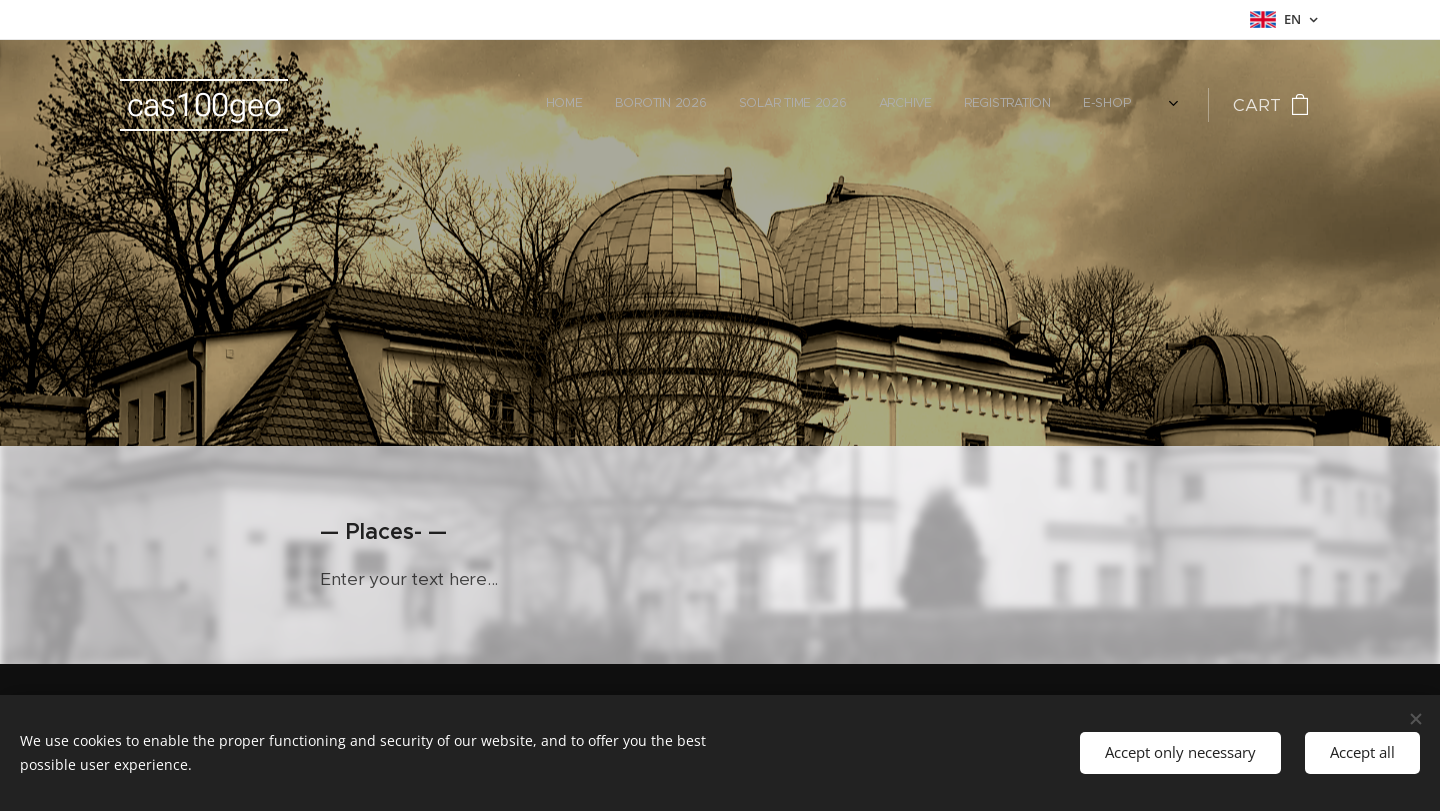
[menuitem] (985, 105)
